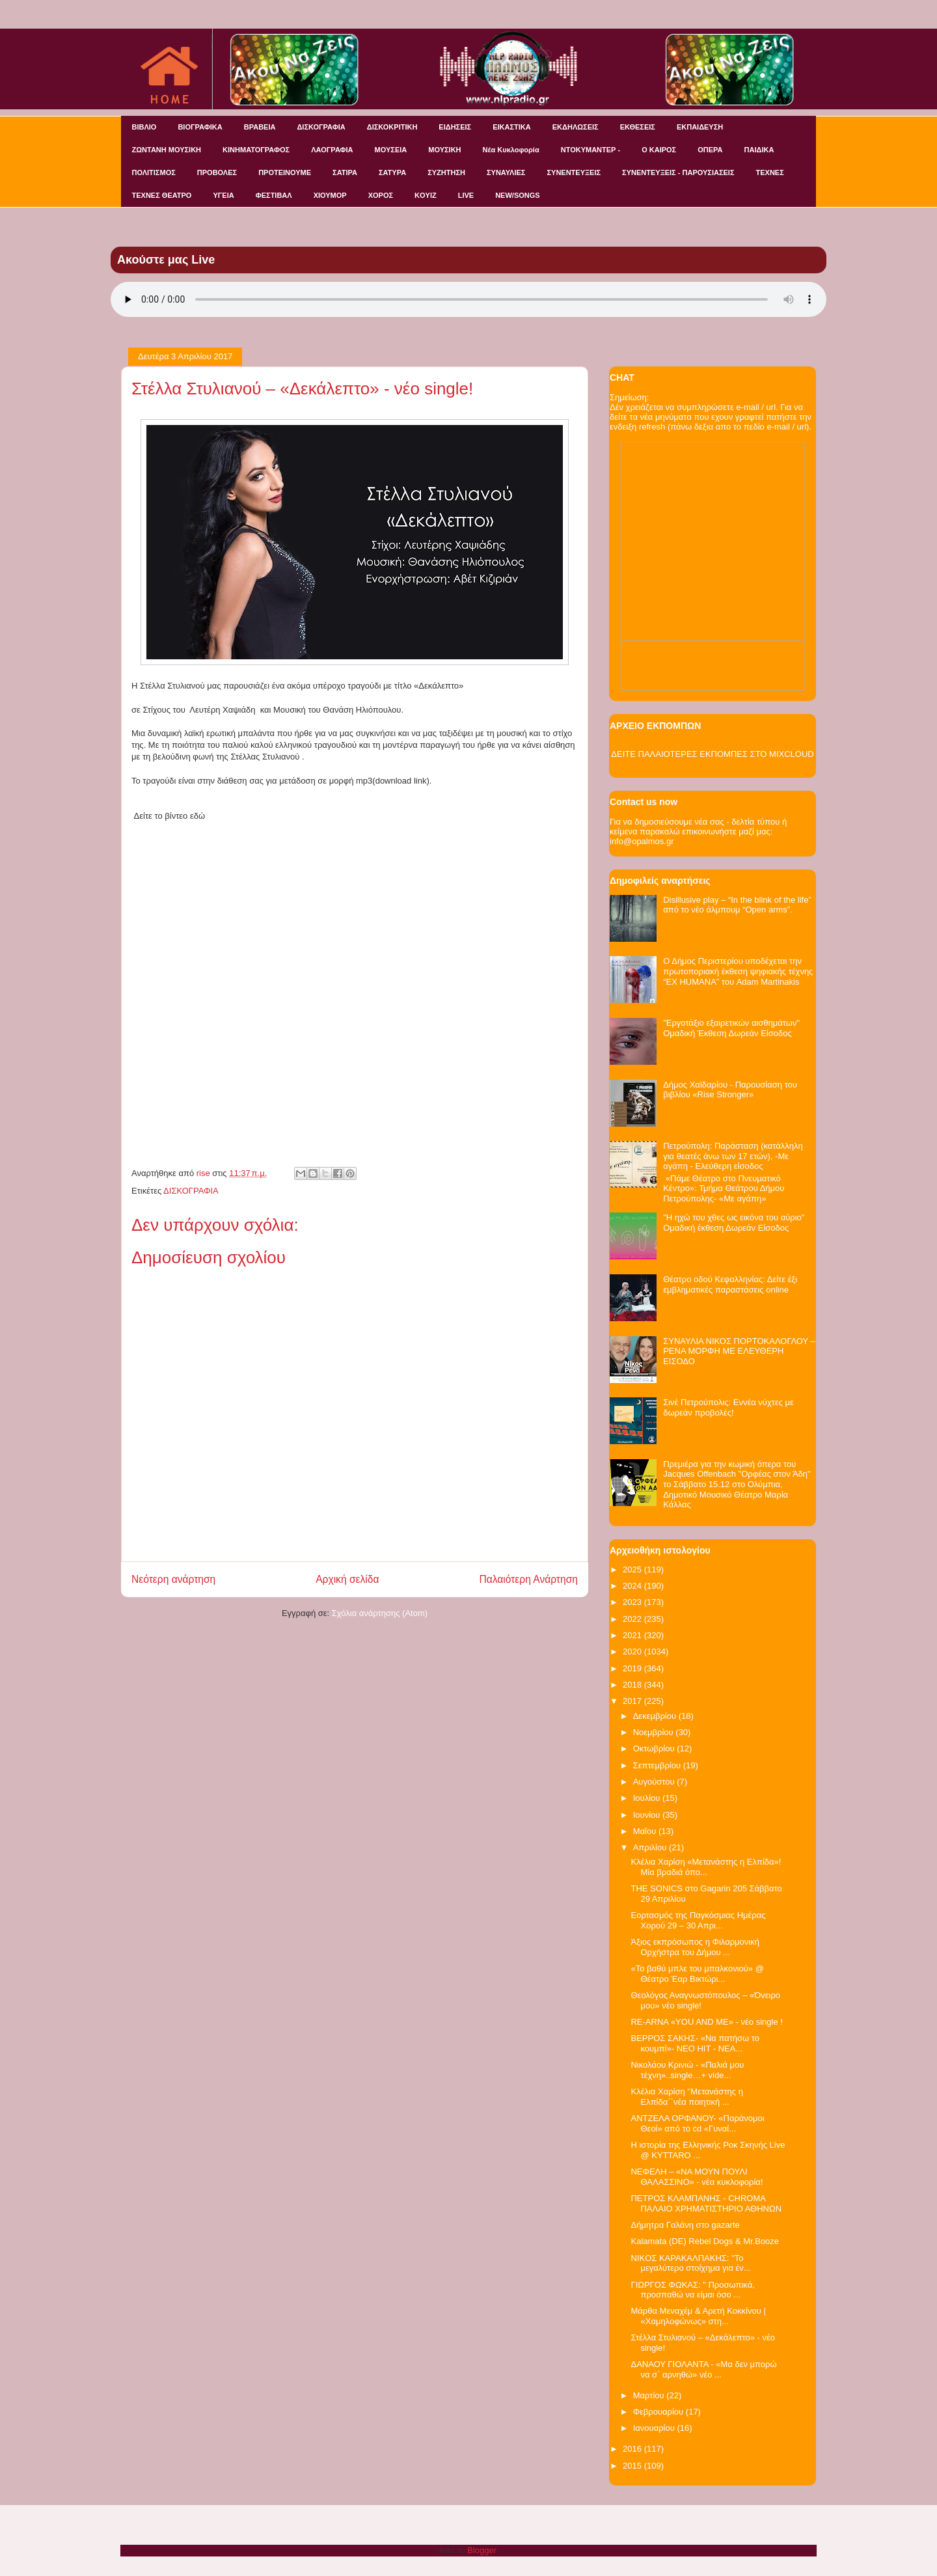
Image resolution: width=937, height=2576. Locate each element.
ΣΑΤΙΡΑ (345, 172)
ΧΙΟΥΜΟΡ (330, 195)
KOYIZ (425, 195)
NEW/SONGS (517, 195)
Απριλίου (651, 1847)
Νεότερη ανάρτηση (173, 1579)
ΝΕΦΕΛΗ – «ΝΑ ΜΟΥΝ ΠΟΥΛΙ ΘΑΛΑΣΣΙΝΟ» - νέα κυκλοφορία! (697, 2177)
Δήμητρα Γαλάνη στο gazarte (685, 2225)
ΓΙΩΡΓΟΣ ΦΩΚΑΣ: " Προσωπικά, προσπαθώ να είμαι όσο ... (692, 2290)
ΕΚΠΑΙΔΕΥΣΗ (700, 127)
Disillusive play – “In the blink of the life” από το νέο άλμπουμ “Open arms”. (737, 905)
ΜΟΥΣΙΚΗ (444, 150)
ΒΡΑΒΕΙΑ (260, 127)
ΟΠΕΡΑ (710, 150)
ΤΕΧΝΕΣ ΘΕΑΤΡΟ (162, 195)
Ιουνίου (647, 1815)
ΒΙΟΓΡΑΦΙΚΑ (200, 127)
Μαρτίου (650, 2395)
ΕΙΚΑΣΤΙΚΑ (512, 127)
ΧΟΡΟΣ (380, 195)
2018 (633, 1685)
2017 (633, 1701)
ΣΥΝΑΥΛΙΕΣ (506, 172)
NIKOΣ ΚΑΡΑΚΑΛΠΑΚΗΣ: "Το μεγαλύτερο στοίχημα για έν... (690, 2263)
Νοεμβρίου (654, 1732)
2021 (633, 1635)
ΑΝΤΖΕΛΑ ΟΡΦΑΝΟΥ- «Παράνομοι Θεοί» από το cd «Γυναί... (697, 2123)
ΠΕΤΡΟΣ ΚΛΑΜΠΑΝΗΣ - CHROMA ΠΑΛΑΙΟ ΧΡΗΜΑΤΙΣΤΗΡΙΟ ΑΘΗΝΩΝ (706, 2203)
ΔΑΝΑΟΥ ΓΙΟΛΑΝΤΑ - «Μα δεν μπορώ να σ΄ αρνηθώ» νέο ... (703, 2369)
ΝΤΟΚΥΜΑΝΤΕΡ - (590, 150)
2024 (633, 1586)
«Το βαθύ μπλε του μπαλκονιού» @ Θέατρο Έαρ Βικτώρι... (697, 1974)
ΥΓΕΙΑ (223, 195)
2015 (633, 2466)
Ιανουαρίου (655, 2428)
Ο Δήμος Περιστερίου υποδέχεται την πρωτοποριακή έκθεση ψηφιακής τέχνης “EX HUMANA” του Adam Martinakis (738, 971)
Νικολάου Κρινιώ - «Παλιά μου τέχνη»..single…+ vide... (687, 2070)
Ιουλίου (647, 1798)
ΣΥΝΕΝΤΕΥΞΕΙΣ (574, 172)
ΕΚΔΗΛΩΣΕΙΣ (575, 127)
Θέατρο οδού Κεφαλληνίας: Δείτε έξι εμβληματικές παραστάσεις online (730, 1284)
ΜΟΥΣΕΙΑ (391, 150)
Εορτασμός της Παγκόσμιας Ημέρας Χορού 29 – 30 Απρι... (698, 1920)
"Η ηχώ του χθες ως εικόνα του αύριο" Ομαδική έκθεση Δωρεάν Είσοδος (733, 1223)
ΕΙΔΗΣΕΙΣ (455, 127)
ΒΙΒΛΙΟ (144, 127)
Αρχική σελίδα (347, 1579)
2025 (633, 1569)
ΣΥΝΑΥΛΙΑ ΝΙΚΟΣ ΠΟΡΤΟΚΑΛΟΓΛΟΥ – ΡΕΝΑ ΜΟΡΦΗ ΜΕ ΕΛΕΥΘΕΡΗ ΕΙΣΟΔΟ (739, 1351)
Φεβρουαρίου (659, 2412)
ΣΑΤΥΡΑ (392, 172)
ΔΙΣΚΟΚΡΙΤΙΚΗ (392, 127)
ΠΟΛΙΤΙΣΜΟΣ (154, 172)
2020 (633, 1651)
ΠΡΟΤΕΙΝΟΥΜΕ (284, 172)
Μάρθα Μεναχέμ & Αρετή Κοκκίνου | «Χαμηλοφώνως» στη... (698, 2316)
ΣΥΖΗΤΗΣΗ (446, 172)
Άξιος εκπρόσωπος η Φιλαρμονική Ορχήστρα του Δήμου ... (695, 1947)
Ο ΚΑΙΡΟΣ (659, 150)
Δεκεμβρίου (656, 1716)
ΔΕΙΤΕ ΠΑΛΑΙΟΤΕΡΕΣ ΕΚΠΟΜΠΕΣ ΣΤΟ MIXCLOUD (712, 754)
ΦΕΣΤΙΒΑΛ (274, 195)
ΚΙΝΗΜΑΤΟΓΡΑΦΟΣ (256, 150)
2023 (633, 1602)
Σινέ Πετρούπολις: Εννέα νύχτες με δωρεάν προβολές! (728, 1407)
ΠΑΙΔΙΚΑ (759, 150)
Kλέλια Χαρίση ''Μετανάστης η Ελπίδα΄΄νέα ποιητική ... (686, 2097)
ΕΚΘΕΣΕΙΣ (637, 127)
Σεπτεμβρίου (658, 1765)
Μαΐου (646, 1831)
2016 (633, 2449)
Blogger (481, 2550)
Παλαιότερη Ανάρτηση (528, 1579)
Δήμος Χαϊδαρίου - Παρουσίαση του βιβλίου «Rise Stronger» (730, 1090)
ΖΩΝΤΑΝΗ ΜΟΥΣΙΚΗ (167, 150)
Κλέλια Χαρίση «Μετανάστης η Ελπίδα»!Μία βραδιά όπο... (706, 1867)
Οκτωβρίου (655, 1748)
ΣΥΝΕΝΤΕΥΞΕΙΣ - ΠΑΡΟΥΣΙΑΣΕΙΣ (678, 172)
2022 (633, 1619)
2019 (633, 1668)
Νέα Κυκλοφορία (511, 150)
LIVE (466, 195)
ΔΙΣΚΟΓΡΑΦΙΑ (321, 127)
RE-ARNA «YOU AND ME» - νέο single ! (706, 2022)
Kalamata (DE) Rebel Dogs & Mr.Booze (705, 2241)
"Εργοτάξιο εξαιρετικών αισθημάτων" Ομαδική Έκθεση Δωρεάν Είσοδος (731, 1028)
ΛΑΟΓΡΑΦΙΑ (332, 150)
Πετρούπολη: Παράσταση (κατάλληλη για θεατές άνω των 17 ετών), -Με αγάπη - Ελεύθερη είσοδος (733, 1156)
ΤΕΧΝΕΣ (770, 172)
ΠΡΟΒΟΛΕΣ (217, 172)
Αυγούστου (655, 1782)
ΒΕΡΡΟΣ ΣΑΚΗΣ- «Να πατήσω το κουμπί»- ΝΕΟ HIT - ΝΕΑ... (695, 2043)
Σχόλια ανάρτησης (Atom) (380, 1613)
